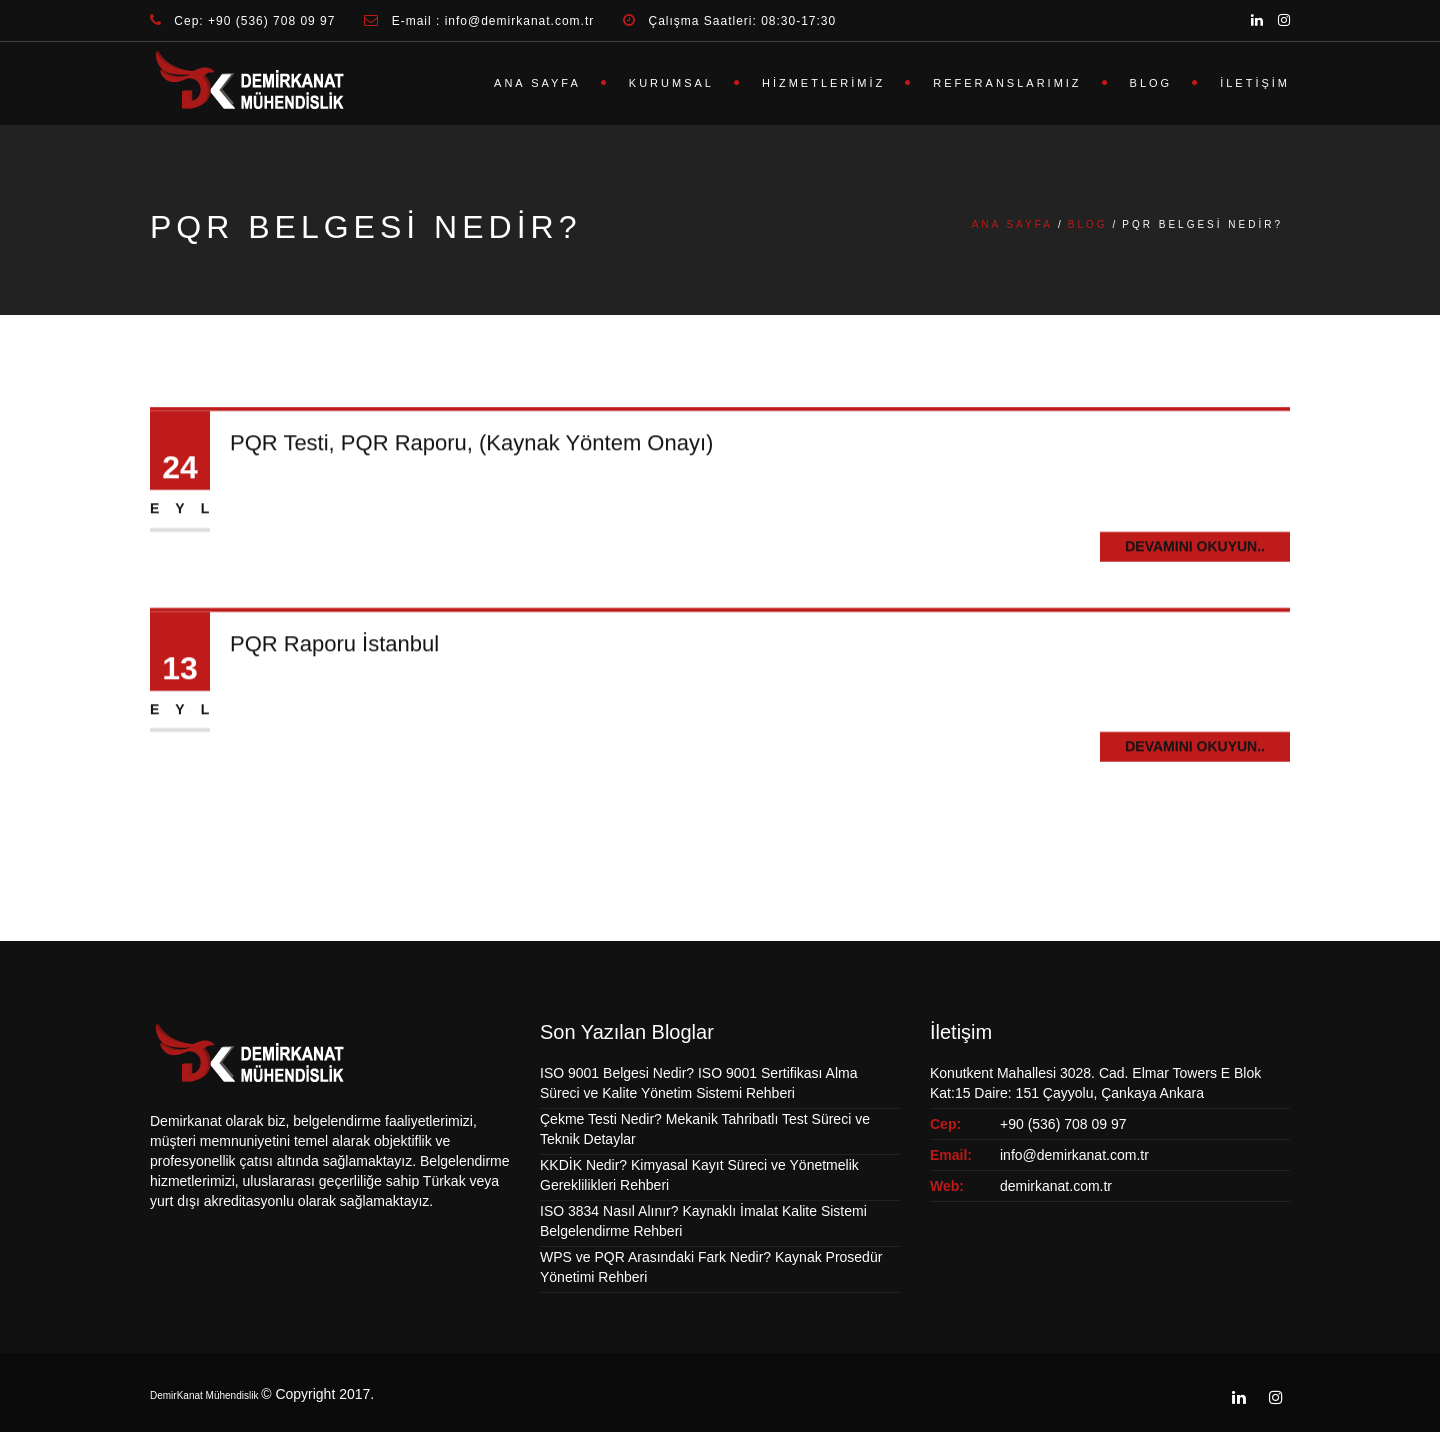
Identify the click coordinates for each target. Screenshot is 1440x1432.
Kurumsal (671, 83)
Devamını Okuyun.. (1195, 551)
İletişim (1255, 83)
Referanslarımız (1007, 83)
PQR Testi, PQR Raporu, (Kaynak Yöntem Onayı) (471, 448)
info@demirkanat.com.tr (1074, 1155)
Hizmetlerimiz (823, 83)
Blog (1151, 83)
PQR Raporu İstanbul (334, 648)
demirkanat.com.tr (1056, 1186)
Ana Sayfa (537, 83)
